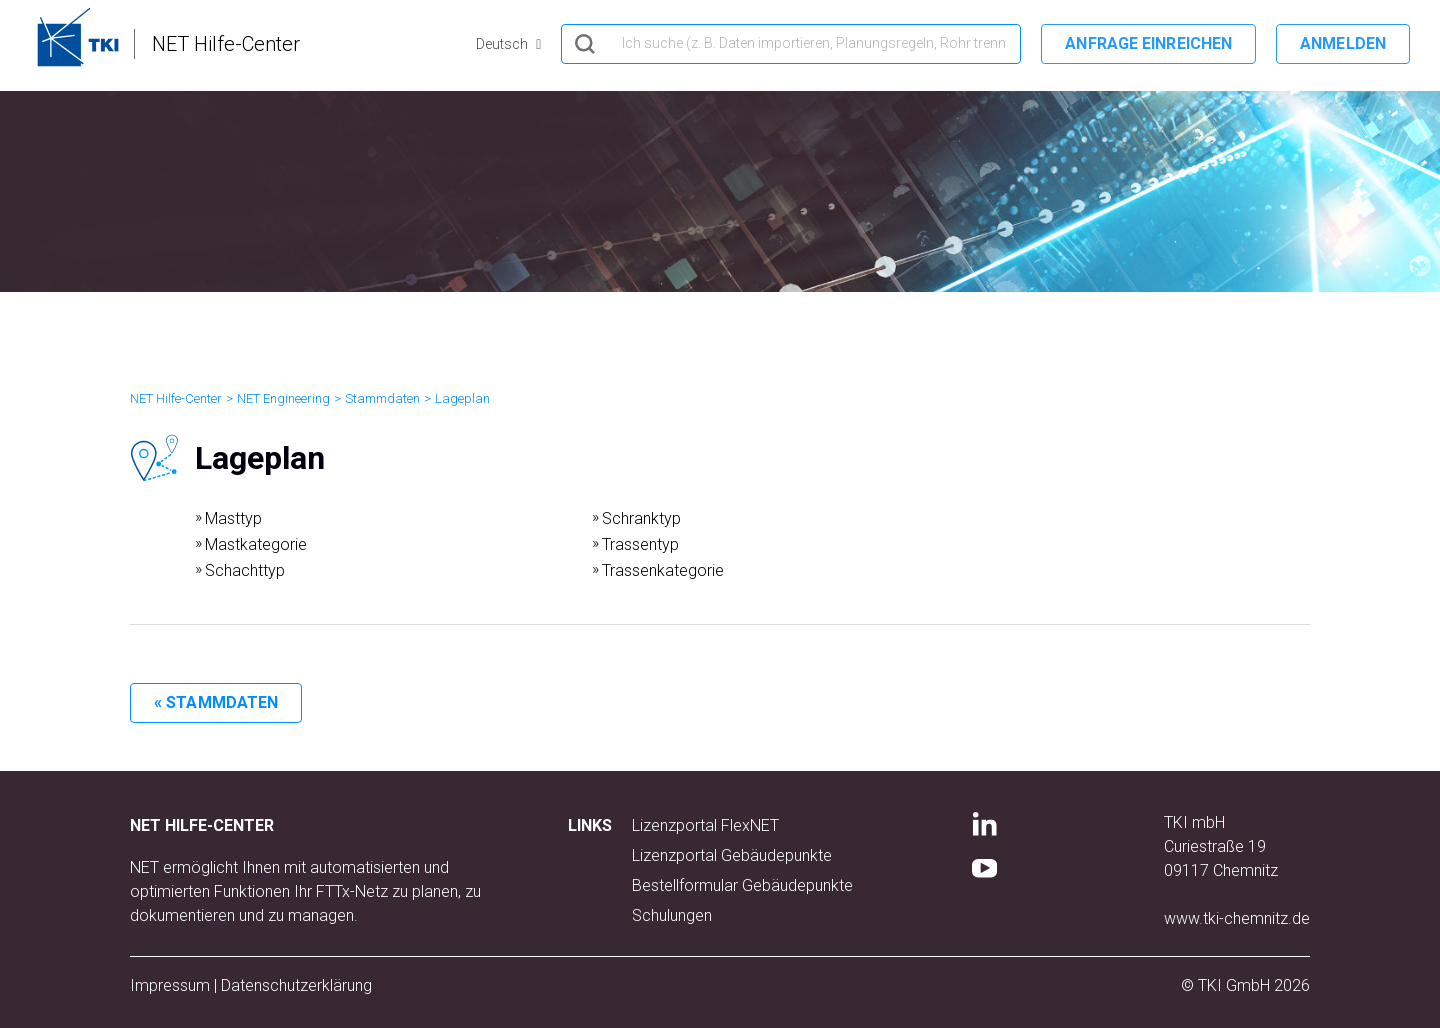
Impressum (170, 985)
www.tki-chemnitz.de (1237, 918)
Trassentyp (640, 544)
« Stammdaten (216, 702)
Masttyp (233, 518)
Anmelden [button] (1343, 43)
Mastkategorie (256, 544)
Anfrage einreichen (1148, 43)
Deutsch (503, 44)
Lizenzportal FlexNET (705, 825)
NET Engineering (283, 398)
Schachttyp (245, 570)
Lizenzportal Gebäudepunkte (732, 855)
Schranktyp (641, 518)
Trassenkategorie (663, 570)
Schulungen (672, 915)
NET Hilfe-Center (176, 398)
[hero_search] (791, 44)
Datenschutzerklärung (296, 985)
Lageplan (462, 398)
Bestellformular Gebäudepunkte (742, 885)
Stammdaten (382, 398)
